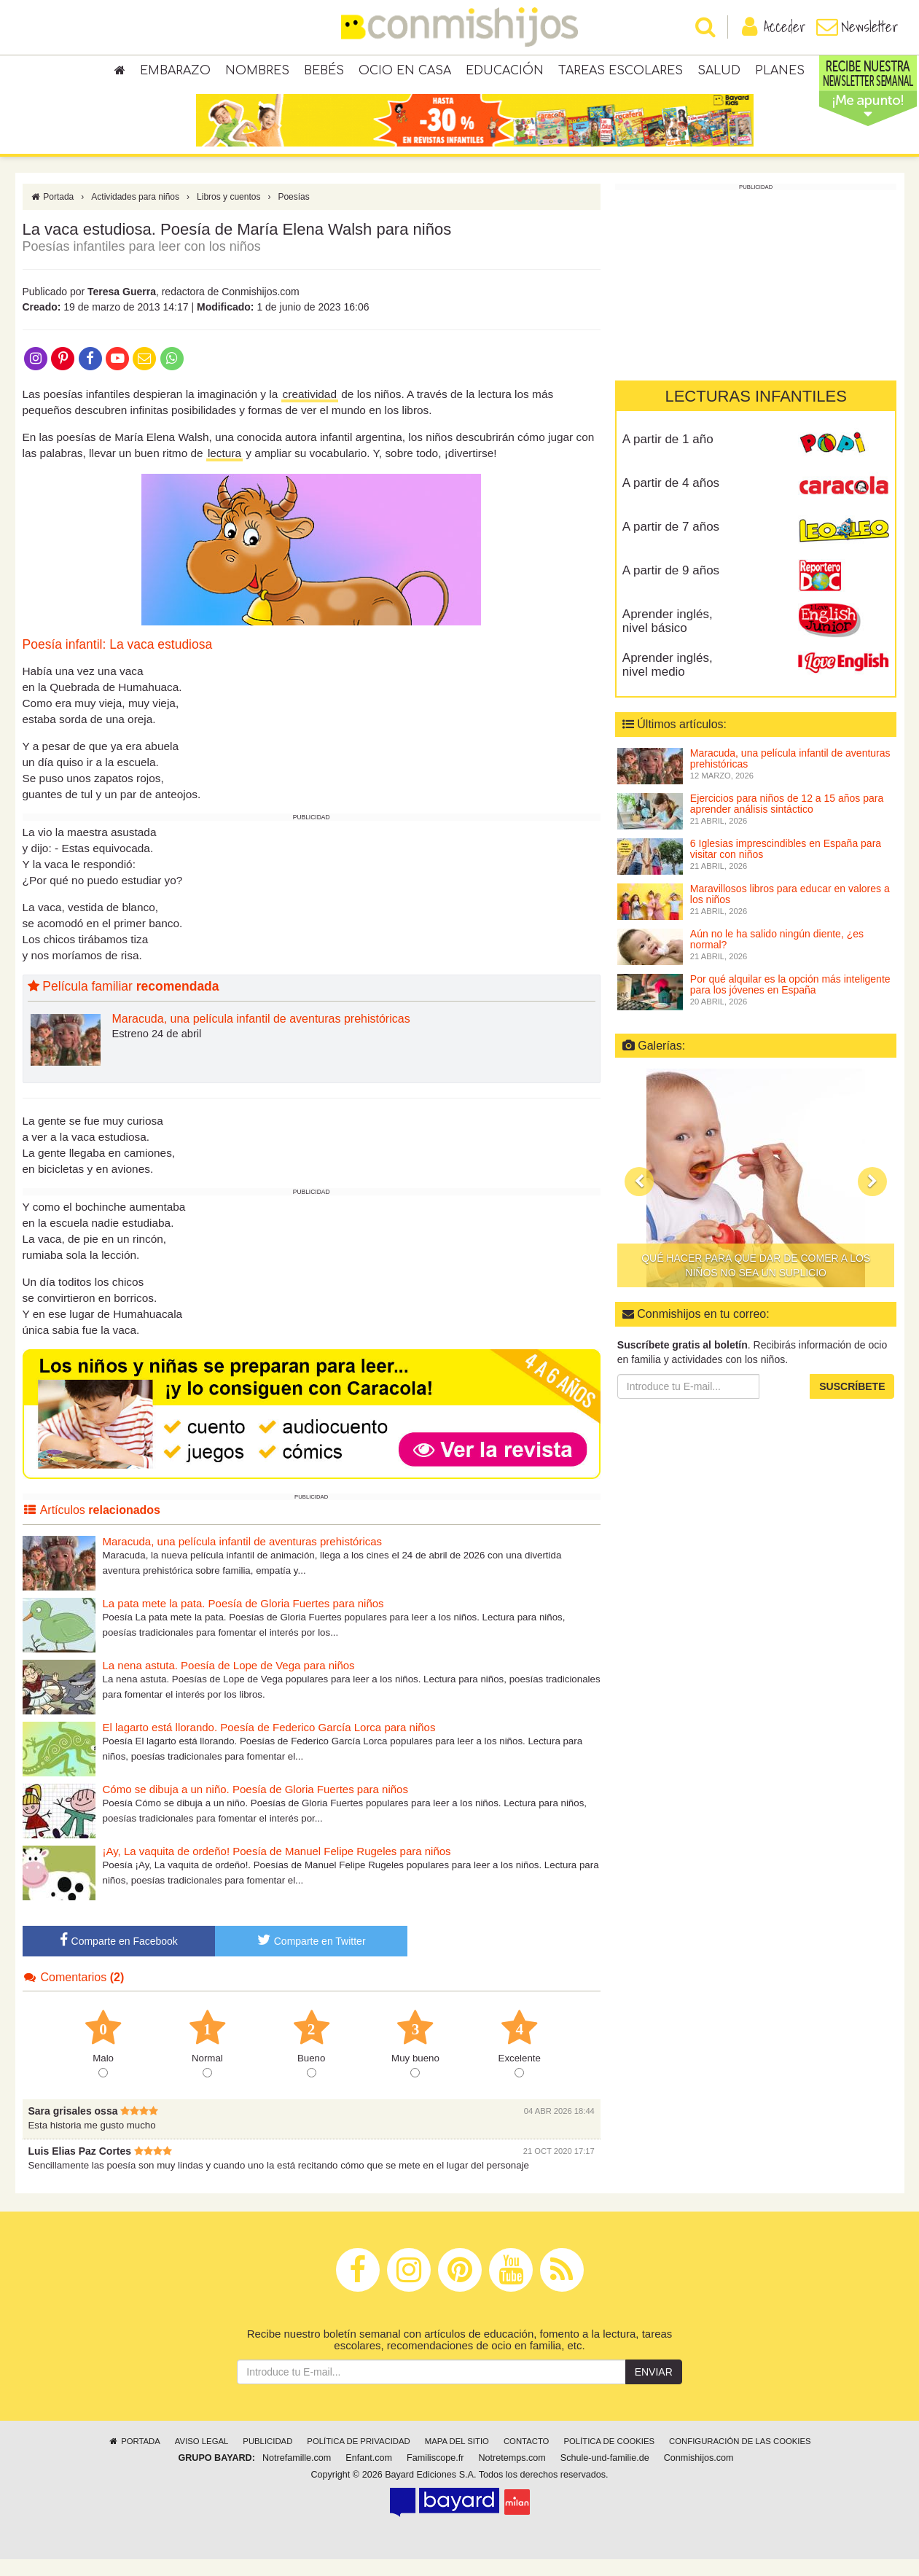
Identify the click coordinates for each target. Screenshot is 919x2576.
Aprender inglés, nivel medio (667, 681)
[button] (639, 1198)
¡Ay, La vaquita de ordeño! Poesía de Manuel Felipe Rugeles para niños (277, 1868)
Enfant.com (368, 2475)
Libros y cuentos (228, 213)
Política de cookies (608, 2458)
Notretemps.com (511, 2475)
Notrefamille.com (296, 2475)
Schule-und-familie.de (604, 2475)
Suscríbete (852, 1403)
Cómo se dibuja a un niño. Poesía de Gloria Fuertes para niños (255, 1806)
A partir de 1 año (667, 456)
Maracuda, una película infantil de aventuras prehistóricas (261, 1035)
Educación (505, 72)
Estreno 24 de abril (157, 1050)
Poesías (293, 213)
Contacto (527, 2458)
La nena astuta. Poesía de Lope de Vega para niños (229, 1682)
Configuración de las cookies (740, 2458)
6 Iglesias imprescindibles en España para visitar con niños (785, 865)
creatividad (310, 411)
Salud (718, 72)
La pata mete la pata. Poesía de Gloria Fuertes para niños (243, 1620)
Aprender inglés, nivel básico (667, 638)
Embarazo (175, 72)
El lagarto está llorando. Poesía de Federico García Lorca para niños (269, 1744)
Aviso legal (201, 2458)
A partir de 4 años (670, 500)
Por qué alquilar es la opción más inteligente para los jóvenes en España (790, 1001)
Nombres (257, 72)
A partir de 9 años (670, 587)
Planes (780, 72)
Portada (52, 213)
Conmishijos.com (699, 2475)
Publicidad (267, 2458)
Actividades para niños (135, 213)
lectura (224, 470)
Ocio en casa (405, 72)
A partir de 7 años (670, 543)
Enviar (654, 2388)
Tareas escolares (620, 72)
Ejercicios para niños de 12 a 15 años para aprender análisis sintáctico (786, 820)
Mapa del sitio (457, 2458)
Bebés (324, 72)
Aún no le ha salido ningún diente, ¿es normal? (777, 956)
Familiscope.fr (435, 2475)
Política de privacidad (358, 2458)
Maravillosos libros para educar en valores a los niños (790, 910)
